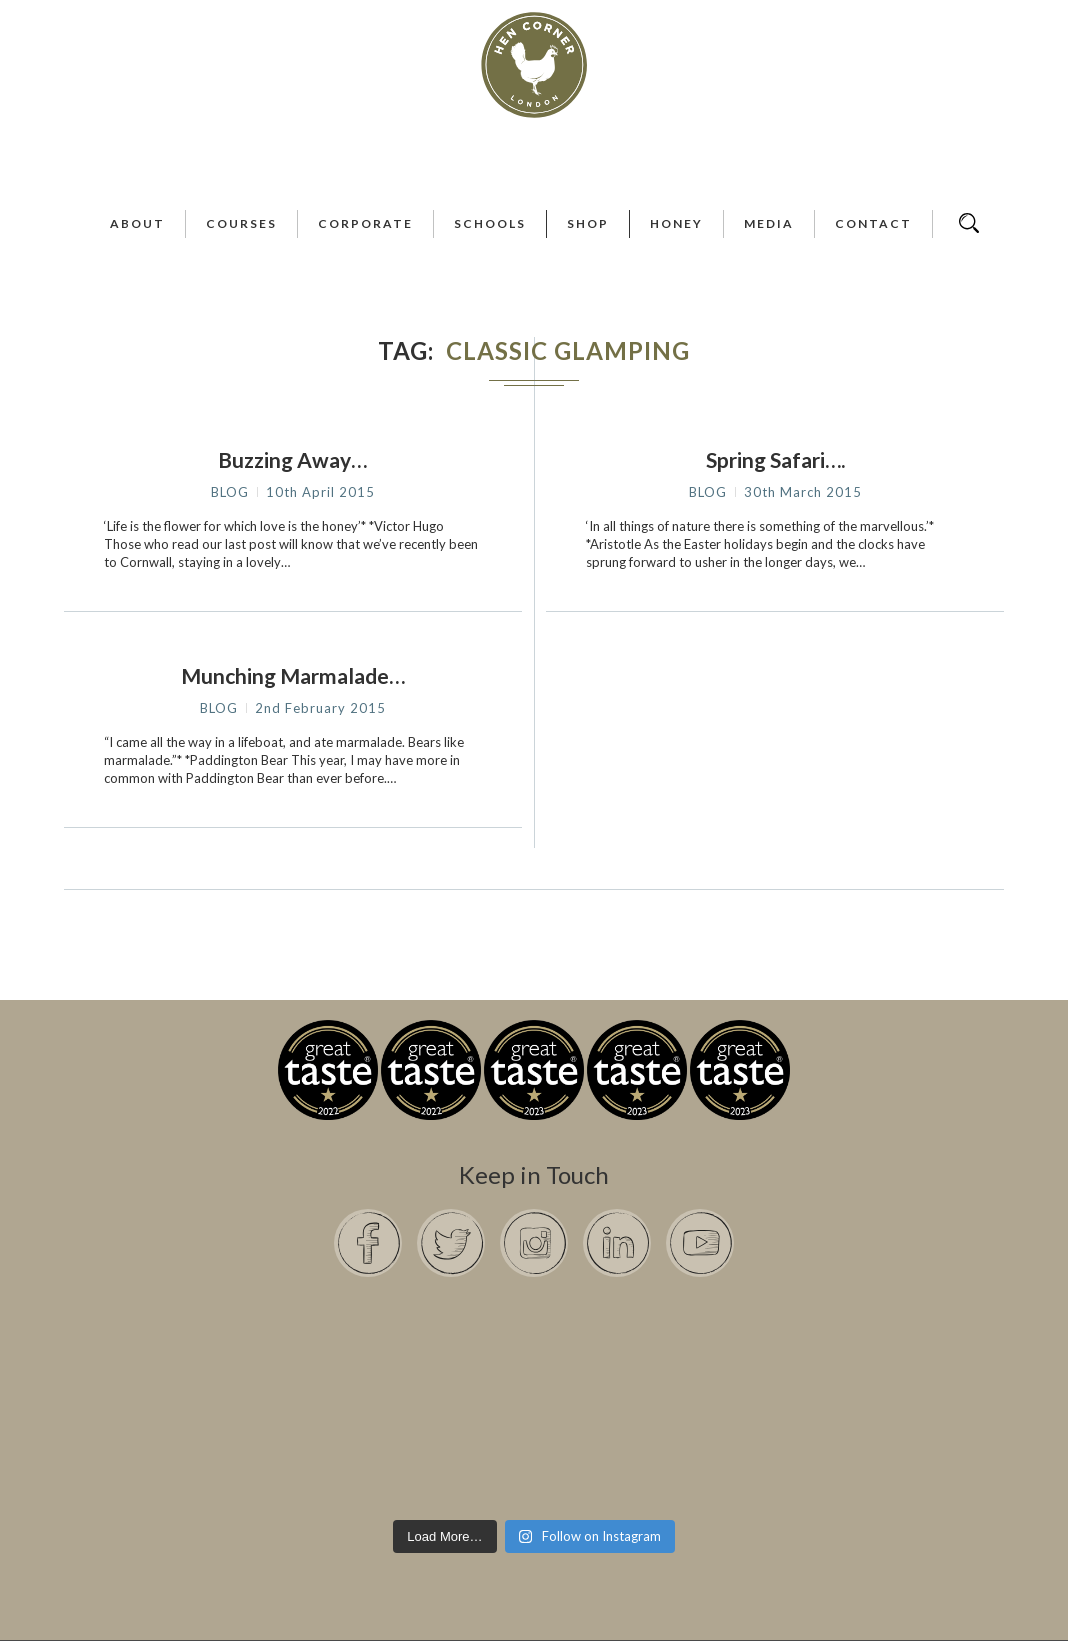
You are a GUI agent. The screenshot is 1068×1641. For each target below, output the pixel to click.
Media (769, 223)
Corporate (365, 223)
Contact (873, 223)
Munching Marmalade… (293, 675)
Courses (241, 223)
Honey (676, 223)
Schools (490, 223)
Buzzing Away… (292, 459)
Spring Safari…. (775, 459)
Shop (588, 223)
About (137, 223)
